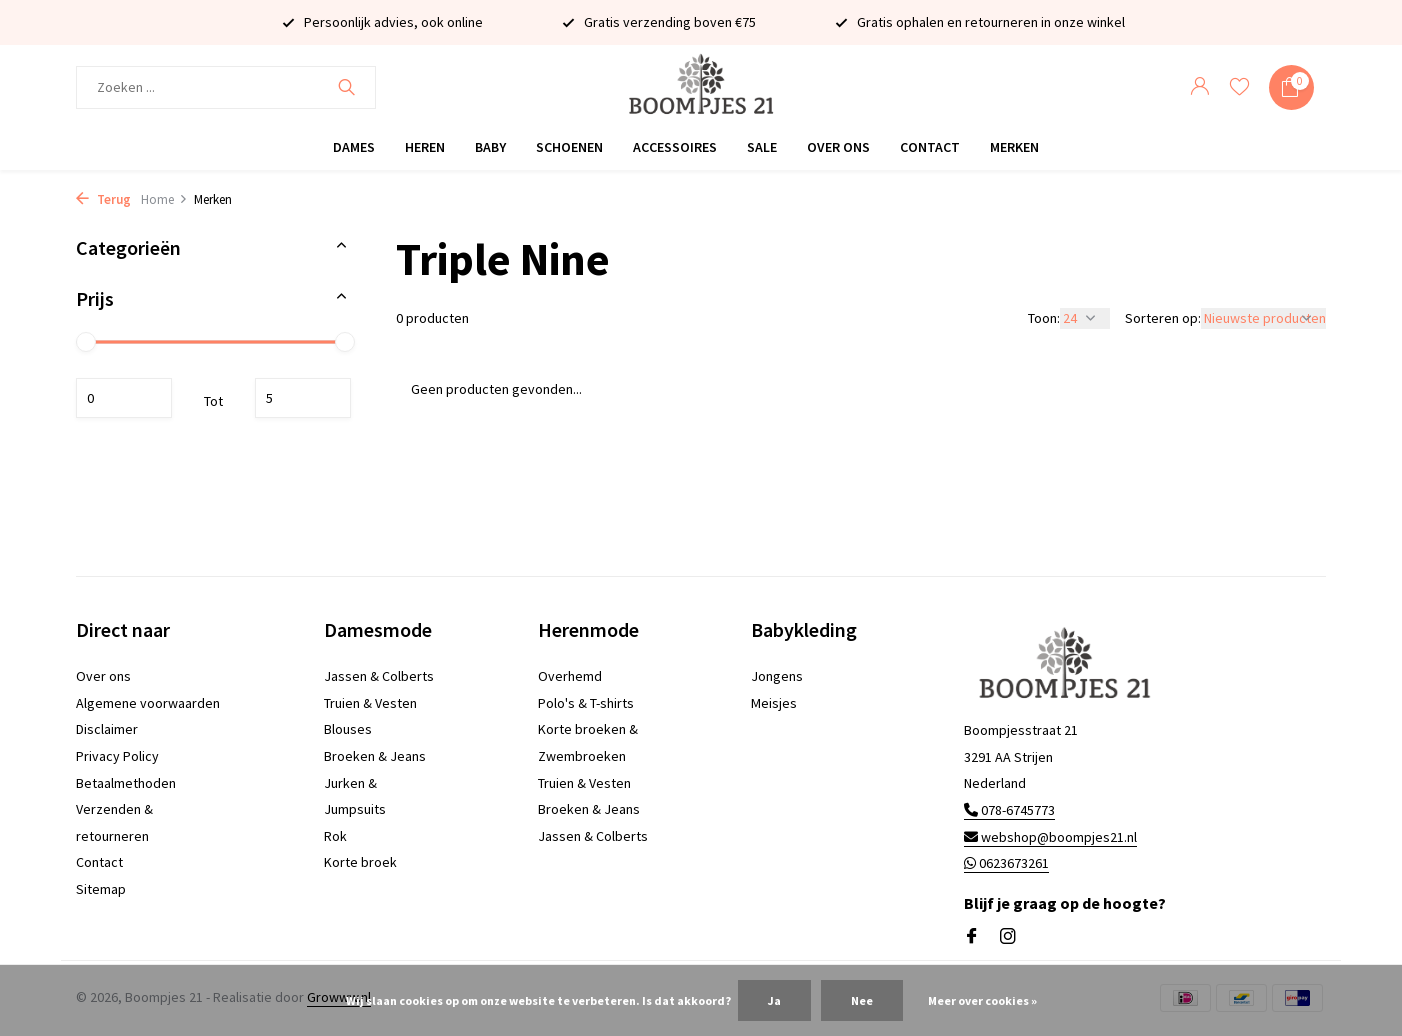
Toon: (1044, 318)
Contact (930, 147)
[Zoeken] (226, 87)
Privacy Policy (117, 756)
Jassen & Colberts (379, 676)
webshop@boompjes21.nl (1050, 837)
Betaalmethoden (126, 783)
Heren (425, 147)
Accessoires (675, 147)
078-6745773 (1009, 810)
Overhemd (570, 676)
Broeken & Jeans (375, 756)
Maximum (303, 398)
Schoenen (569, 147)
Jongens (777, 676)
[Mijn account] (1199, 87)
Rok (335, 836)
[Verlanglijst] (1239, 87)
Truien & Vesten (370, 703)
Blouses (348, 729)
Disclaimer (107, 729)
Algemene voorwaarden (148, 703)
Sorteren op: (1163, 318)
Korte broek (360, 862)
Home (164, 199)
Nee (862, 1000)
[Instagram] (1008, 937)
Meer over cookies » (982, 1000)
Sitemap (101, 889)
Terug (103, 199)
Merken (1014, 147)
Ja (774, 1000)
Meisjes (774, 703)
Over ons (838, 147)
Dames (354, 147)
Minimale (124, 398)
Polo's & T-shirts (586, 703)
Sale (762, 147)
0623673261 (1006, 863)
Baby (490, 147)
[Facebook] (972, 937)
